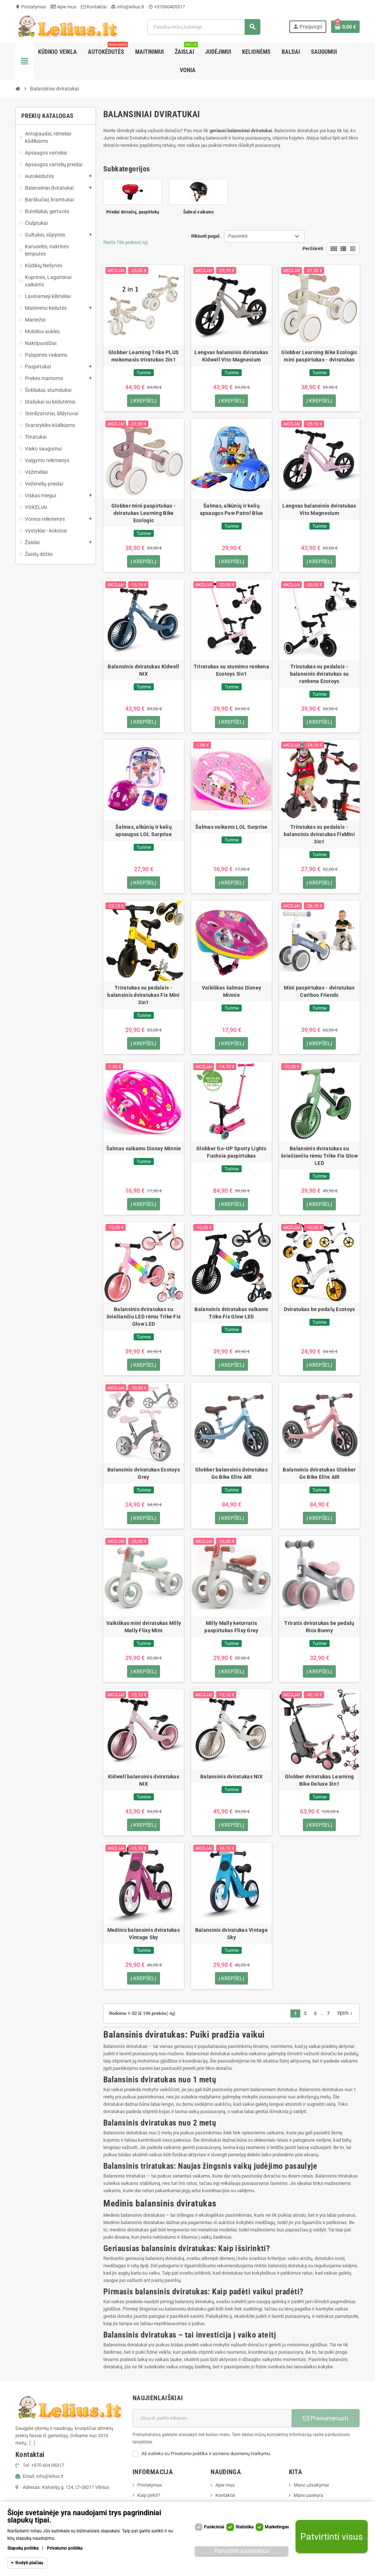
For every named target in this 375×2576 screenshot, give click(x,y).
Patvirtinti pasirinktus (241, 2550)
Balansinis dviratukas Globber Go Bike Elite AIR (319, 1474)
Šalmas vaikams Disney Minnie (143, 1149)
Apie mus (64, 7)
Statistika (244, 2526)
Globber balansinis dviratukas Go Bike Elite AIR (231, 1474)
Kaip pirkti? (148, 2496)
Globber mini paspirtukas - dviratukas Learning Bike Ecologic (143, 513)
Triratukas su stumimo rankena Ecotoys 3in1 (231, 670)
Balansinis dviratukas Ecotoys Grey (143, 1474)
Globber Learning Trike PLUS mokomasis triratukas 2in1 (143, 356)
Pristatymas (30, 7)
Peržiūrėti (312, 248)
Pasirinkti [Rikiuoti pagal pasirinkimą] (238, 236)
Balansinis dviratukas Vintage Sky (231, 1934)
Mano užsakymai (311, 2485)
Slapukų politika (22, 2548)
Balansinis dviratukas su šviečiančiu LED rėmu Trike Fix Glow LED (144, 1317)
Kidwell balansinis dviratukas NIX (143, 1781)
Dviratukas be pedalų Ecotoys (319, 1310)
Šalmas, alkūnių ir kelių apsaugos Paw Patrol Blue (231, 509)
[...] (32, 2443)
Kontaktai (94, 7)
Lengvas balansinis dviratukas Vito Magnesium (319, 509)
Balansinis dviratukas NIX (231, 1777)
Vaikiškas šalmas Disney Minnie (231, 991)
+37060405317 (166, 7)
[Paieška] (203, 27)
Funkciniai (214, 2526)
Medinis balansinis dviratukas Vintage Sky (143, 1934)
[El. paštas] (212, 2419)
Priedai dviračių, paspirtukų (132, 212)
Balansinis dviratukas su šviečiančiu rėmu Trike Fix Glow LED (319, 1156)
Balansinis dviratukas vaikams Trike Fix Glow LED (231, 1313)
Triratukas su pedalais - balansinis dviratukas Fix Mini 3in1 (143, 995)
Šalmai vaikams (198, 212)
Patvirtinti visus (331, 2536)
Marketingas (277, 2526)
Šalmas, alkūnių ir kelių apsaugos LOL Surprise (143, 831)
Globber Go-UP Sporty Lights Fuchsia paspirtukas (231, 1152)
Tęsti (345, 2014)
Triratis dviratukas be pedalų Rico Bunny (319, 1627)
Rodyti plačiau (29, 2562)
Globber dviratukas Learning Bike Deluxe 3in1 (319, 1781)
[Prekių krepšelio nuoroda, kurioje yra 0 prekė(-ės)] (345, 27)
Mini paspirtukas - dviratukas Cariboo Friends (319, 991)
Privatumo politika (64, 2548)
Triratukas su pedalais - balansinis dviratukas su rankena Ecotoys (319, 674)
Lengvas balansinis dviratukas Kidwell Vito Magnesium (231, 356)
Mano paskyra (308, 2496)
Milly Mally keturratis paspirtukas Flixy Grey (231, 1627)
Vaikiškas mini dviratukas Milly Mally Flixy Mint (143, 1627)
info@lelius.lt (127, 7)
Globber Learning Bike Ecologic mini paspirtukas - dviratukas (319, 356)
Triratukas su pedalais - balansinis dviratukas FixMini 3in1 (319, 834)
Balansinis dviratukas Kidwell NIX (143, 670)
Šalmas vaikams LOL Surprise (231, 827)
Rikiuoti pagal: (205, 236)
